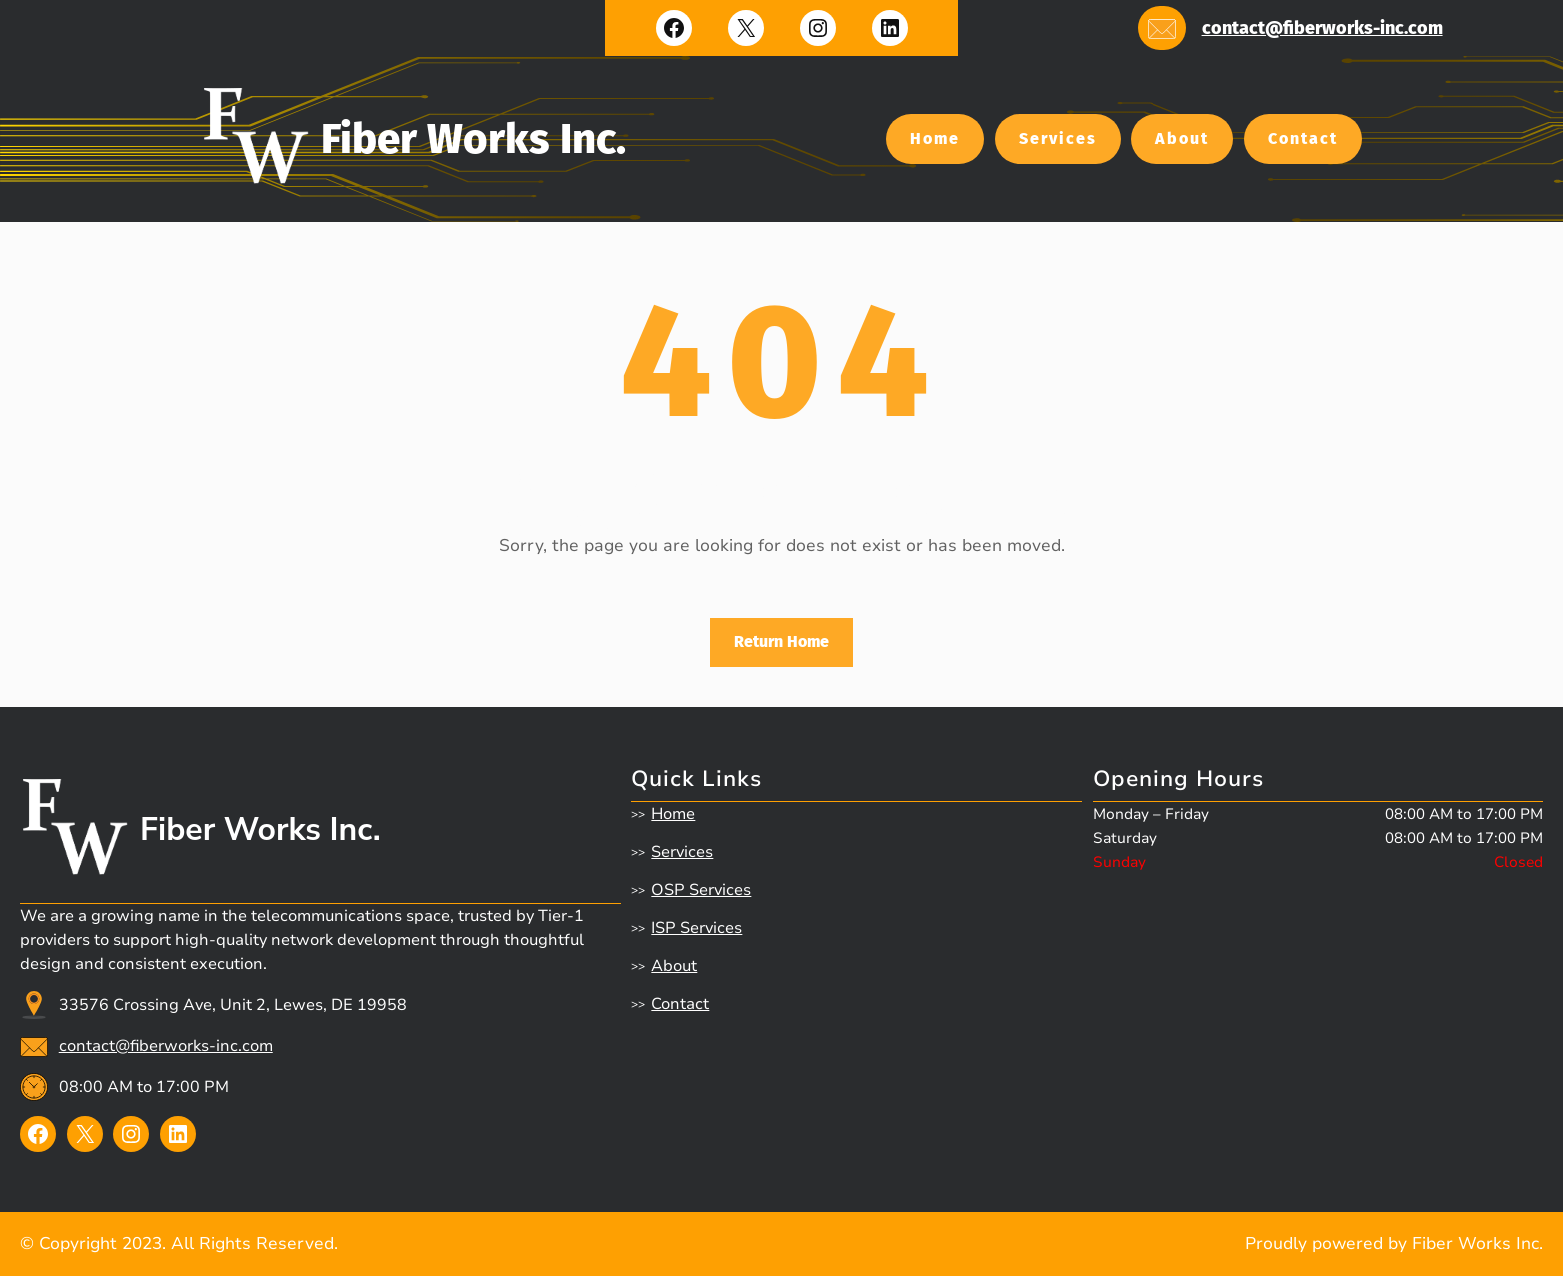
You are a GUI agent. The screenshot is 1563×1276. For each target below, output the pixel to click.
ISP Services (696, 928)
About (1182, 138)
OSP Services (701, 890)
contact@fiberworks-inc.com (1322, 28)
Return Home (781, 641)
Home (935, 138)
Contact (1303, 138)
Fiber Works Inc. (473, 139)
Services (1058, 138)
